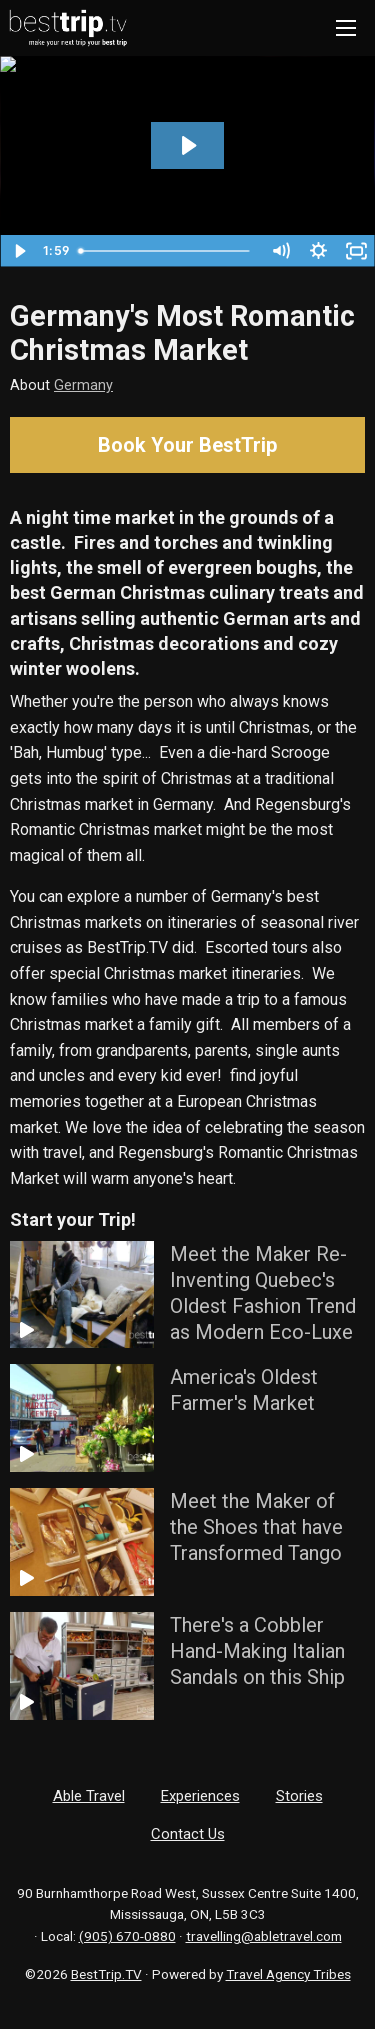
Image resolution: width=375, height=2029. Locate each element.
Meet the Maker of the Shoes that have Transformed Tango (256, 1527)
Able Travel (89, 1796)
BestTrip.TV (106, 1974)
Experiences (200, 1796)
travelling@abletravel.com (264, 1936)
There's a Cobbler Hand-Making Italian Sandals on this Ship (257, 1651)
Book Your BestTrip (187, 445)
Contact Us (188, 1834)
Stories (299, 1796)
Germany (83, 385)
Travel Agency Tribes (288, 1974)
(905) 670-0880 (127, 1936)
